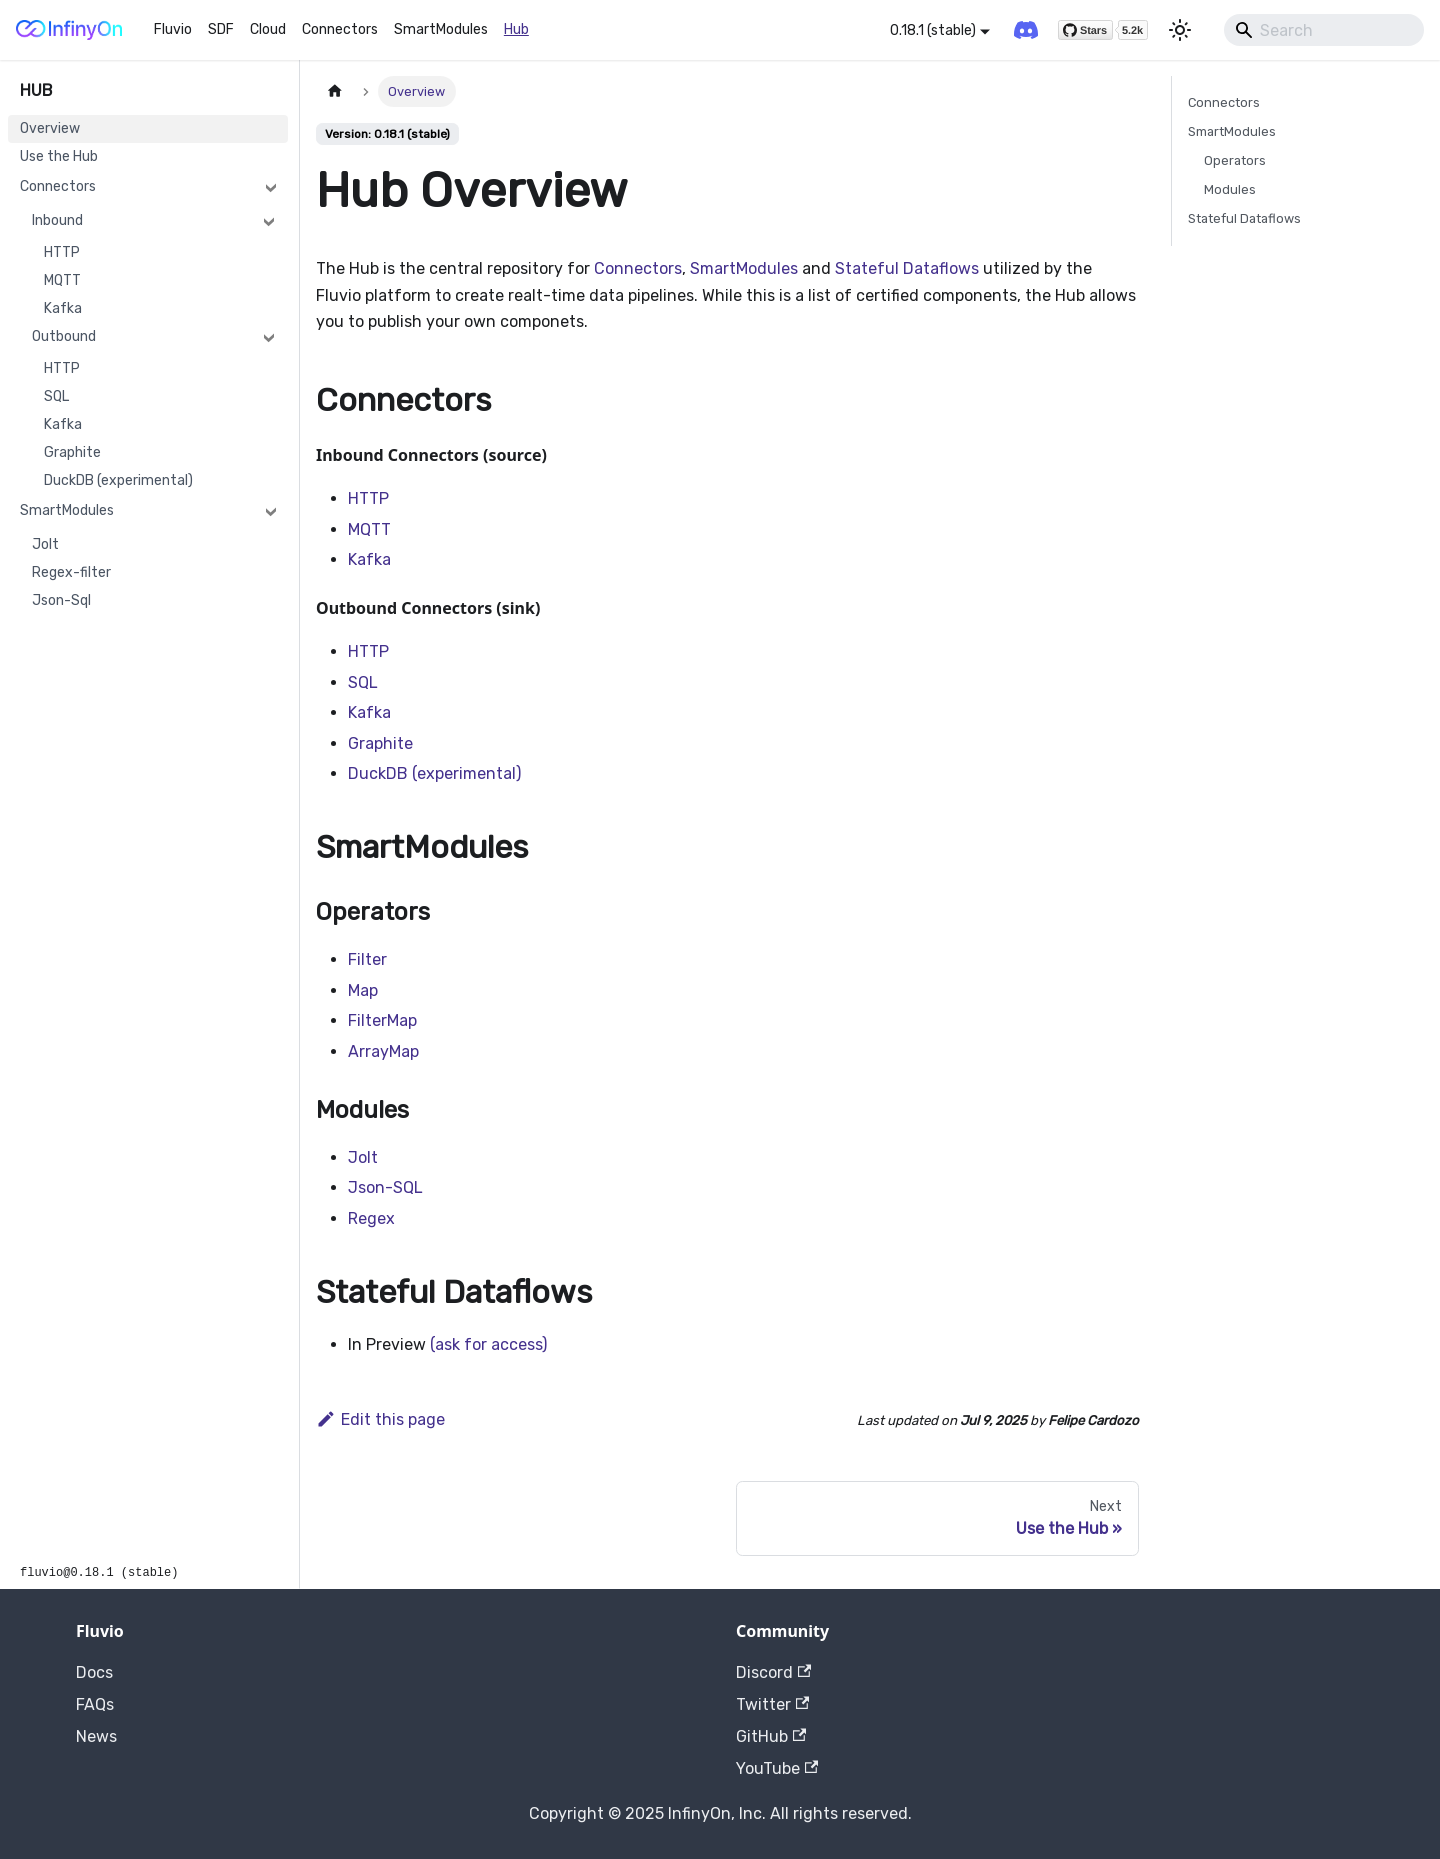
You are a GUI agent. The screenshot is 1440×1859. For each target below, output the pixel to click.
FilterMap (382, 1020)
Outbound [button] (64, 336)
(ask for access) (488, 1344)
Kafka (63, 308)
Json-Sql (61, 600)
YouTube (777, 1768)
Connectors (340, 29)
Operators (1235, 160)
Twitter (772, 1704)
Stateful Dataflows (907, 268)
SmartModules (441, 29)
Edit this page (380, 1419)
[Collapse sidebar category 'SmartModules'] (271, 511)
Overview (50, 128)
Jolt (45, 544)
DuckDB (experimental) (118, 480)
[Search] (1324, 30)
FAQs (95, 1704)
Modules (1230, 189)
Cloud (268, 29)
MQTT (62, 280)
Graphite (72, 452)
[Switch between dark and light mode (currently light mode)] (1180, 30)
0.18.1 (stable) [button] (933, 30)
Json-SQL (385, 1187)
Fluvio (173, 29)
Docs (94, 1672)
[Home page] (335, 91)
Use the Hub (59, 156)
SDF (221, 29)
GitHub (771, 1736)
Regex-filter (71, 572)
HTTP (62, 252)
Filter (367, 959)
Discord (773, 1672)
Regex (371, 1218)
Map (363, 990)
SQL (56, 396)
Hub (516, 29)
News (96, 1736)
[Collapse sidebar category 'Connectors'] (271, 187)
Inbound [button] (57, 220)
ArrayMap (383, 1051)
